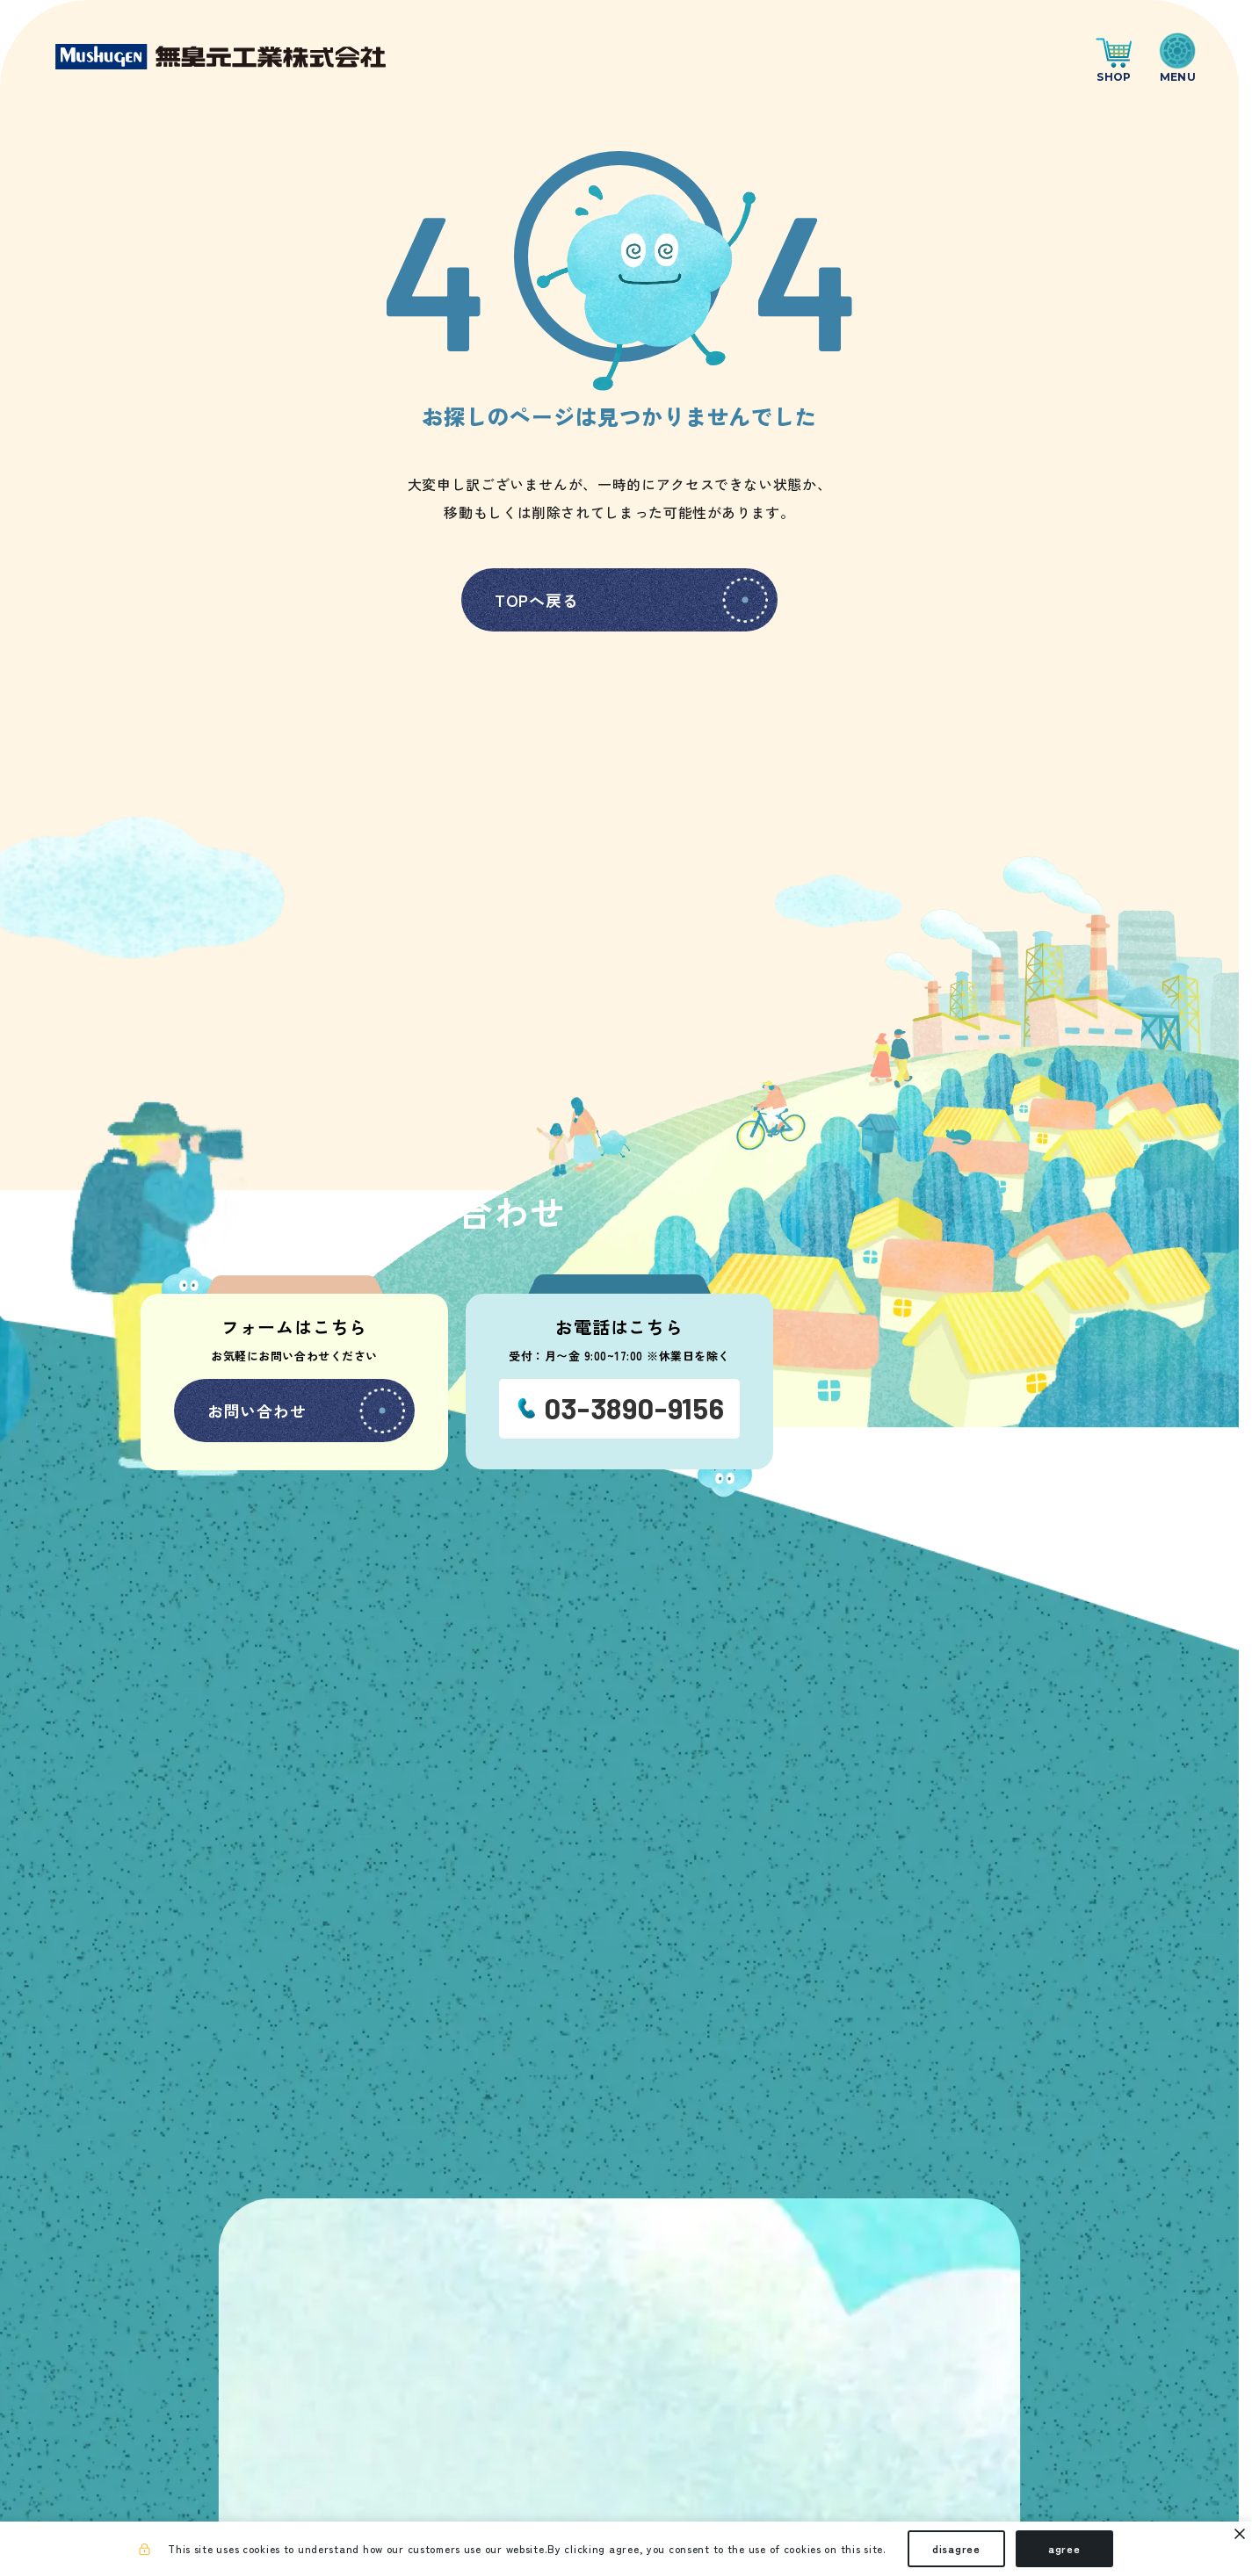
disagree (956, 2548)
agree (1064, 2548)
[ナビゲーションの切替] (1178, 56)
